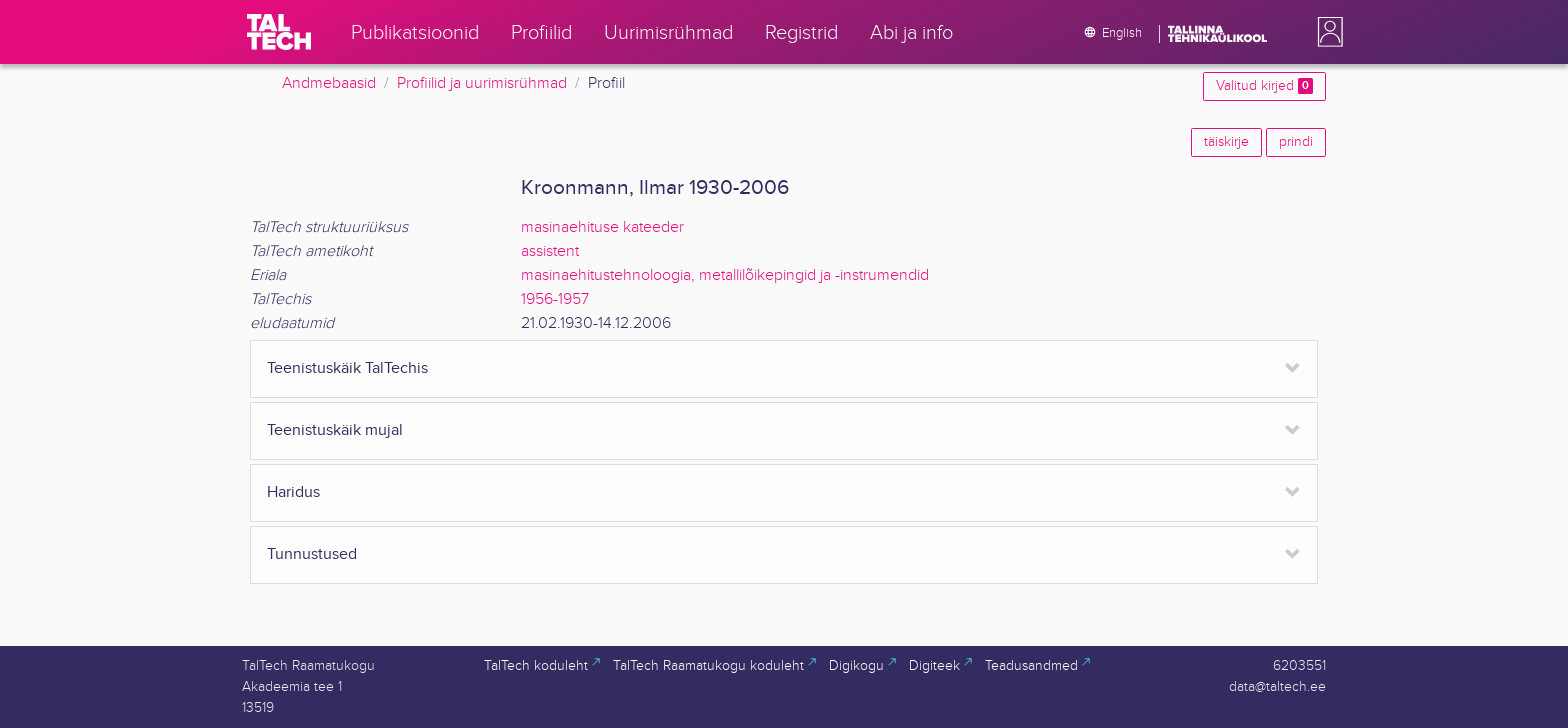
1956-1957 (555, 299)
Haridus (293, 492)
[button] (1326, 32)
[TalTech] (279, 32)
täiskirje (1226, 142)
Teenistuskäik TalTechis (347, 368)
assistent (550, 251)
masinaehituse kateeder (602, 227)
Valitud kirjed (1264, 86)
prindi (1296, 142)
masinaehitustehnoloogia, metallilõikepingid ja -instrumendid (725, 275)
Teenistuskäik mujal (335, 430)
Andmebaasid (329, 83)
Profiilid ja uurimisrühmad (482, 83)
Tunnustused (312, 554)
